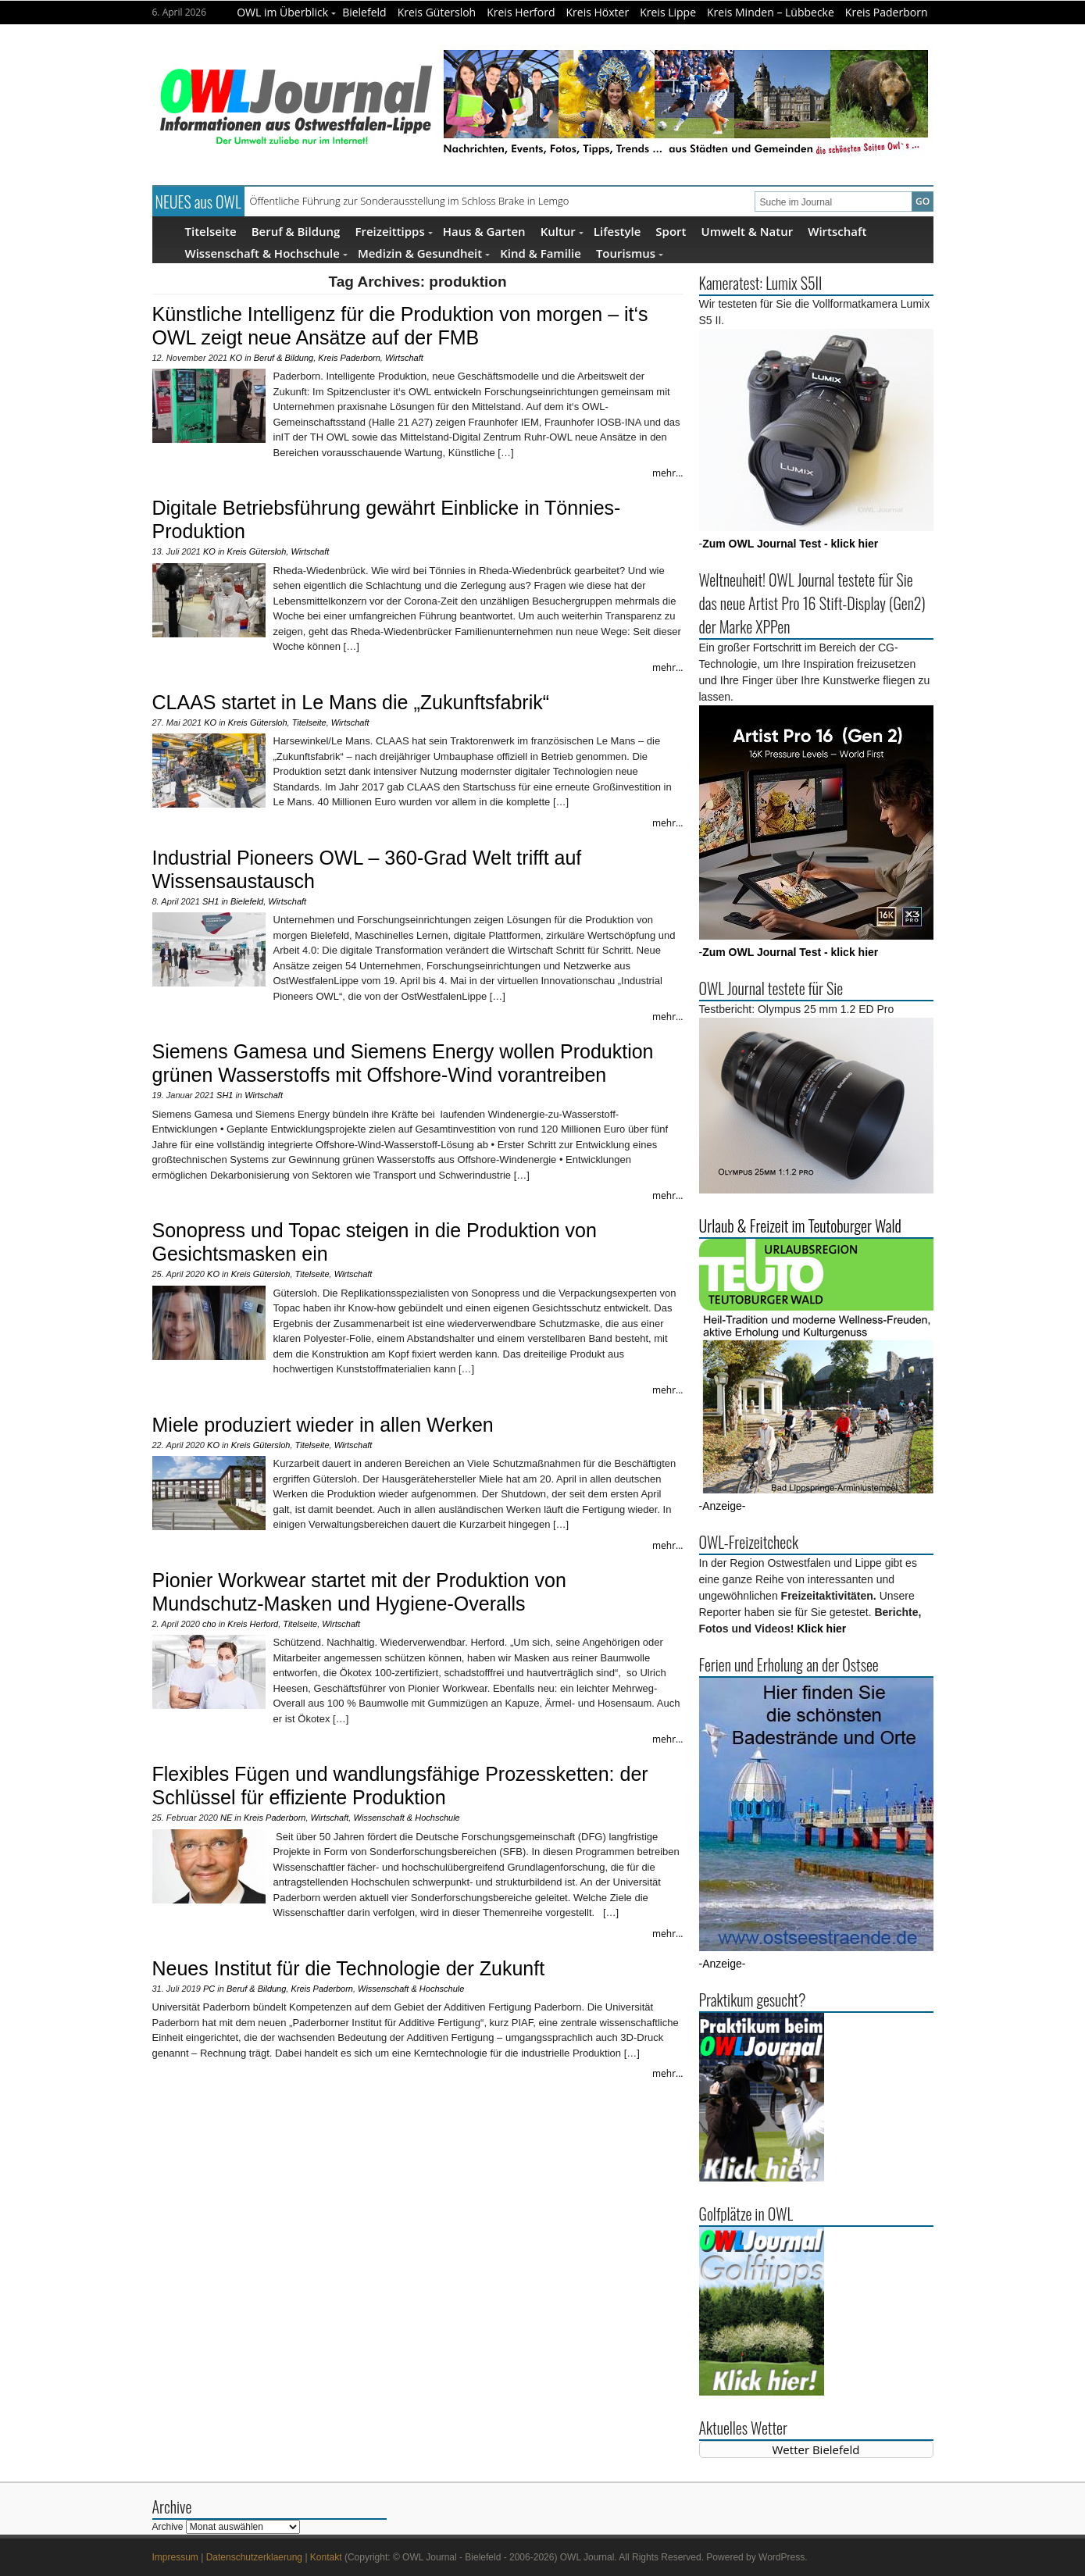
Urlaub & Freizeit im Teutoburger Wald (800, 1225)
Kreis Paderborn (886, 12)
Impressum (175, 2557)
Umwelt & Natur (747, 230)
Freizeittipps (393, 230)
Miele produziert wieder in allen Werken (323, 1425)
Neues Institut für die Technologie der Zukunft (348, 1968)
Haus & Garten (484, 230)
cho (209, 1624)
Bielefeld (364, 12)
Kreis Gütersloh (437, 12)
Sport (670, 230)
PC (209, 1988)
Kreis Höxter (598, 12)
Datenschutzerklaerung (254, 2557)
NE (226, 1817)
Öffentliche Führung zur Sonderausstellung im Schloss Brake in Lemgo (409, 201)
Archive (168, 2526)
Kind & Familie (540, 252)
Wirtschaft (837, 230)
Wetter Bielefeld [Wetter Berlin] (816, 2449)
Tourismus (629, 252)
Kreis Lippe (668, 12)
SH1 (210, 901)
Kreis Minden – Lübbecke (770, 12)
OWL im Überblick (286, 12)
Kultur (562, 230)
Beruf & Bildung (296, 230)
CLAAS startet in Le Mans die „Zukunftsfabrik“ (351, 702)
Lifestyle (617, 230)
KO (236, 357)
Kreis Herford (521, 12)
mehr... (667, 473)
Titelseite (211, 230)
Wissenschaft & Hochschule (266, 252)
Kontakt (326, 2557)
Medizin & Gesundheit (424, 252)
